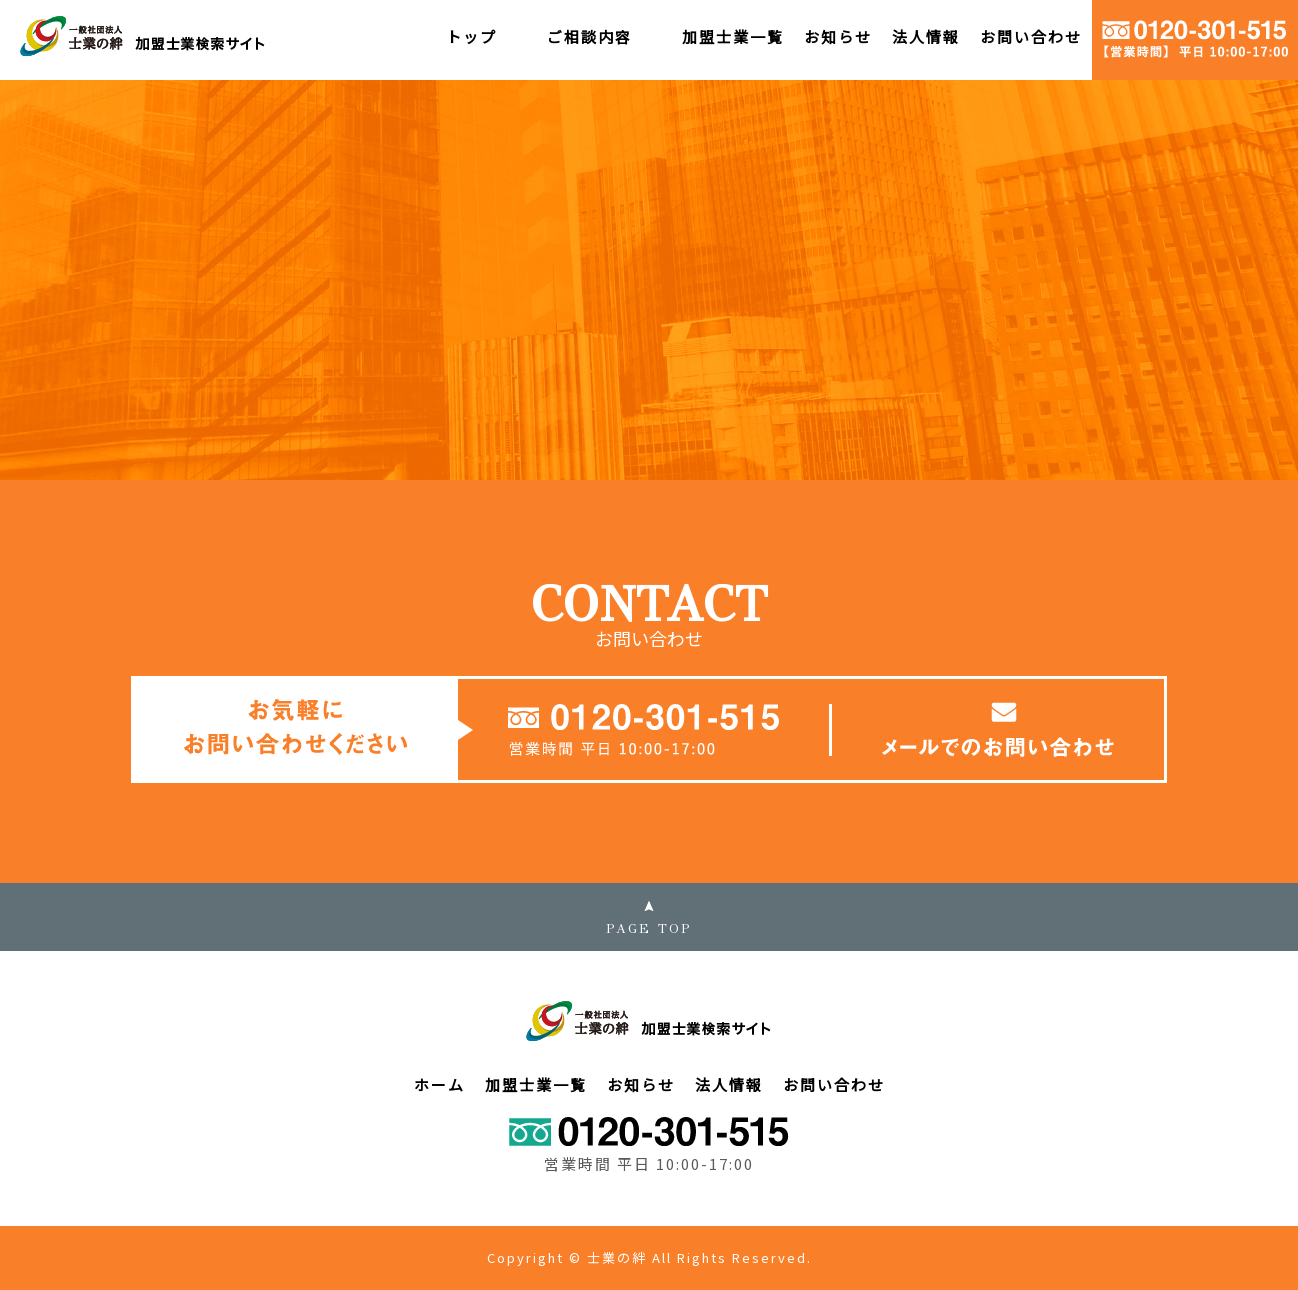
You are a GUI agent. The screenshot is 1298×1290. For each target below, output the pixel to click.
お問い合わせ (1031, 36)
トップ (471, 36)
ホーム (439, 1084)
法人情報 (926, 36)
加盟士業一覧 (733, 36)
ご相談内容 (589, 36)
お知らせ (838, 36)
